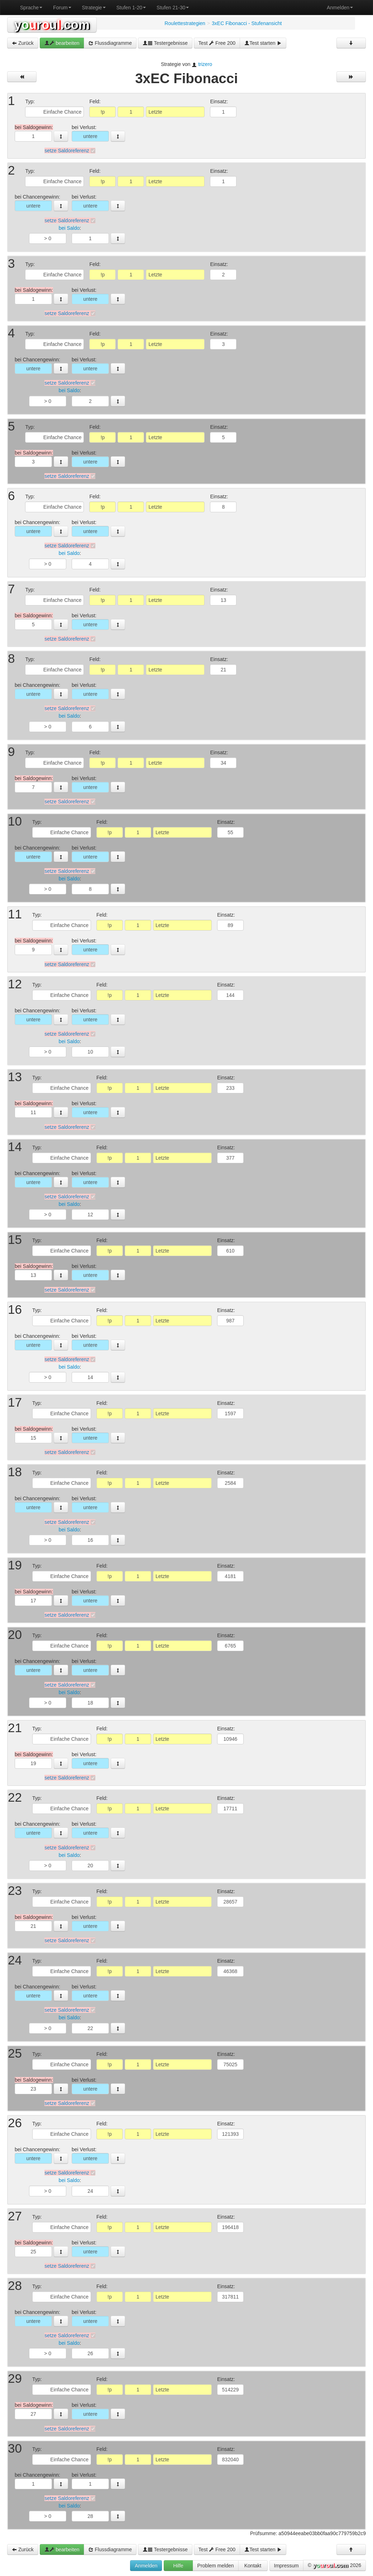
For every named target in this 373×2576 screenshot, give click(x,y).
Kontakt (252, 2565)
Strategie (94, 7)
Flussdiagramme (110, 43)
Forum (62, 7)
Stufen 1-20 (131, 7)
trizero (205, 64)
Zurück (23, 43)
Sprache (31, 7)
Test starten (263, 43)
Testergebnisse (165, 43)
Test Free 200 (217, 43)
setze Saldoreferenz (66, 150)
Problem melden (215, 2565)
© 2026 (334, 2565)
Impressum (286, 2565)
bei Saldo (69, 228)
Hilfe (178, 2565)
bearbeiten (62, 43)
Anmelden (340, 7)
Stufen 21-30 (173, 7)
